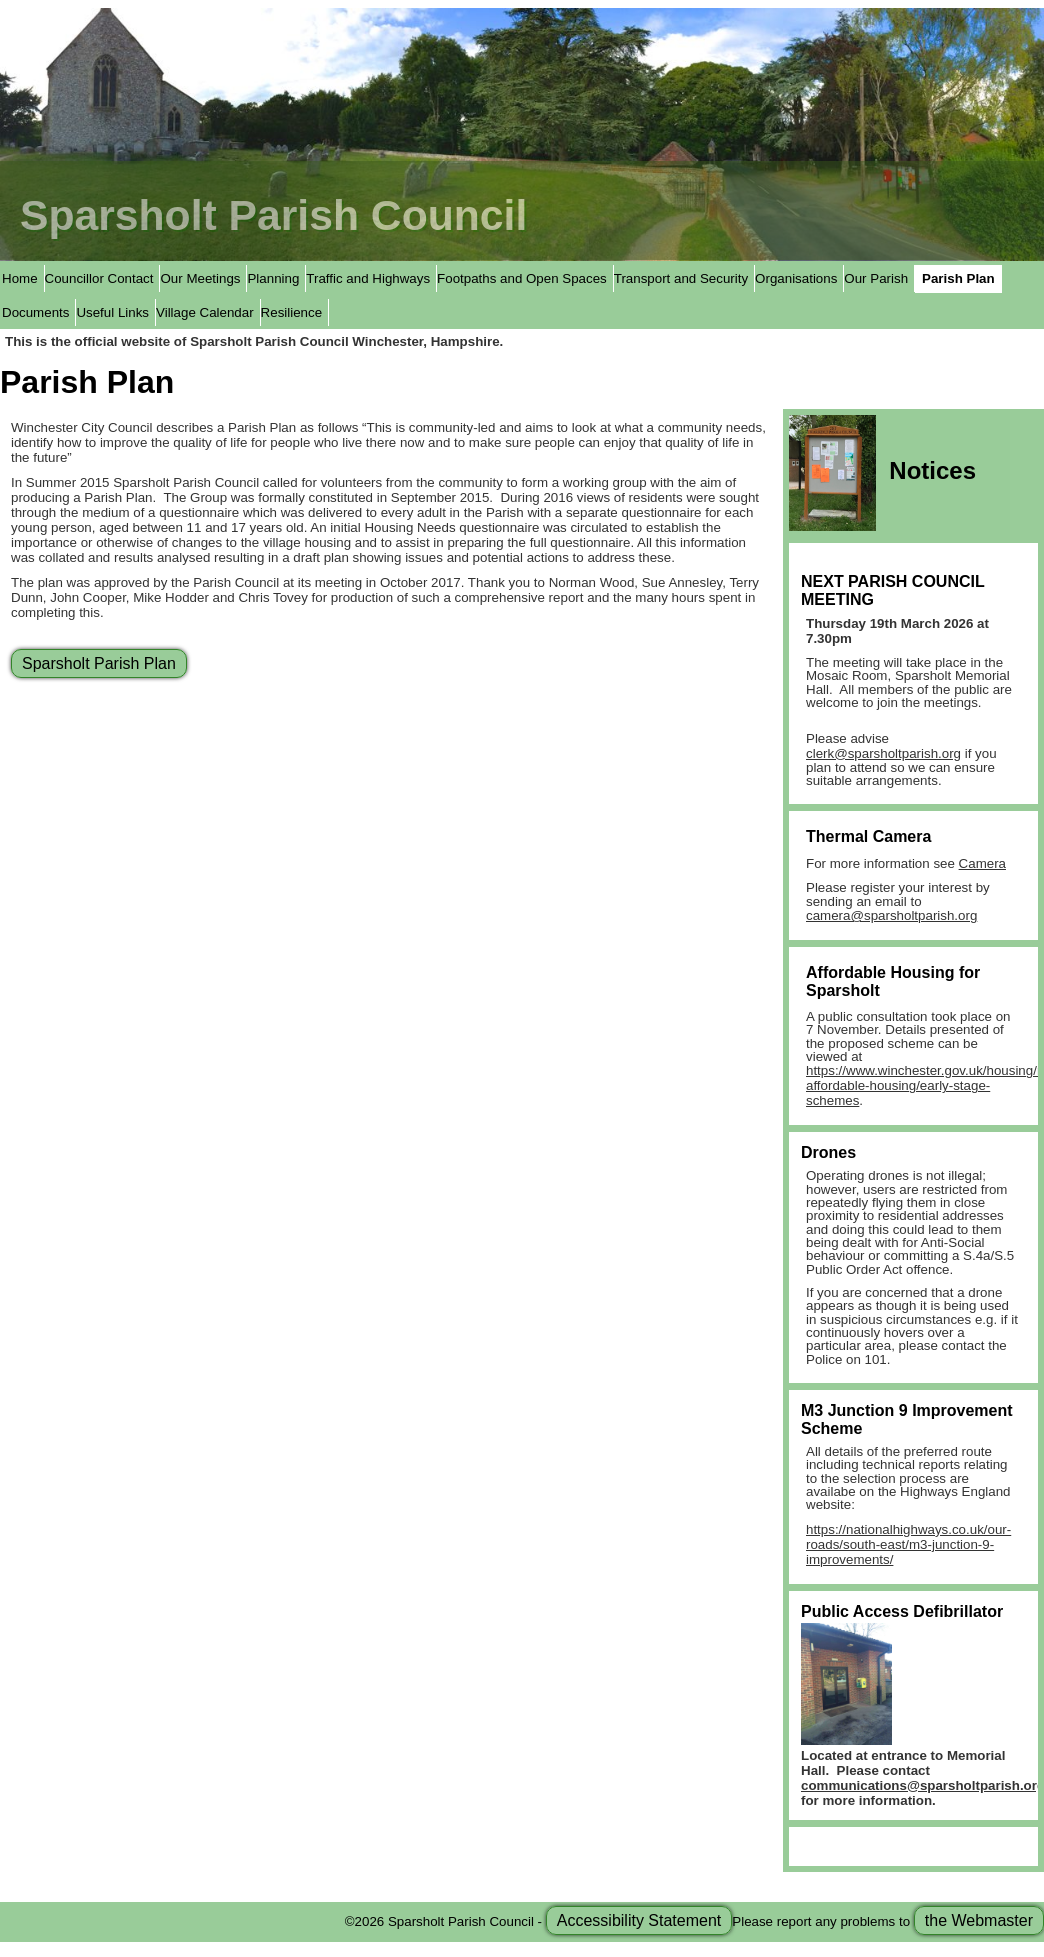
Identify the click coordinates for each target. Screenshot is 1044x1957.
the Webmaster (979, 1920)
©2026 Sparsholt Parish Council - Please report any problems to (694, 1920)
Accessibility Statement (639, 1920)
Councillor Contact (99, 278)
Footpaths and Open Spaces (522, 278)
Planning (273, 278)
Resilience (292, 312)
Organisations (796, 278)
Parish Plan (958, 278)
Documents (35, 312)
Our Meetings (200, 278)
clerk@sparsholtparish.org (883, 753)
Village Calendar (205, 312)
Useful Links (112, 312)
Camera (982, 863)
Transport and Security (681, 278)
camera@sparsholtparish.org (891, 915)
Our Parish (876, 278)
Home (20, 278)
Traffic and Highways (368, 278)
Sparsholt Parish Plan (99, 663)
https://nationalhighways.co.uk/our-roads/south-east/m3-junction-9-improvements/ (908, 1544)
